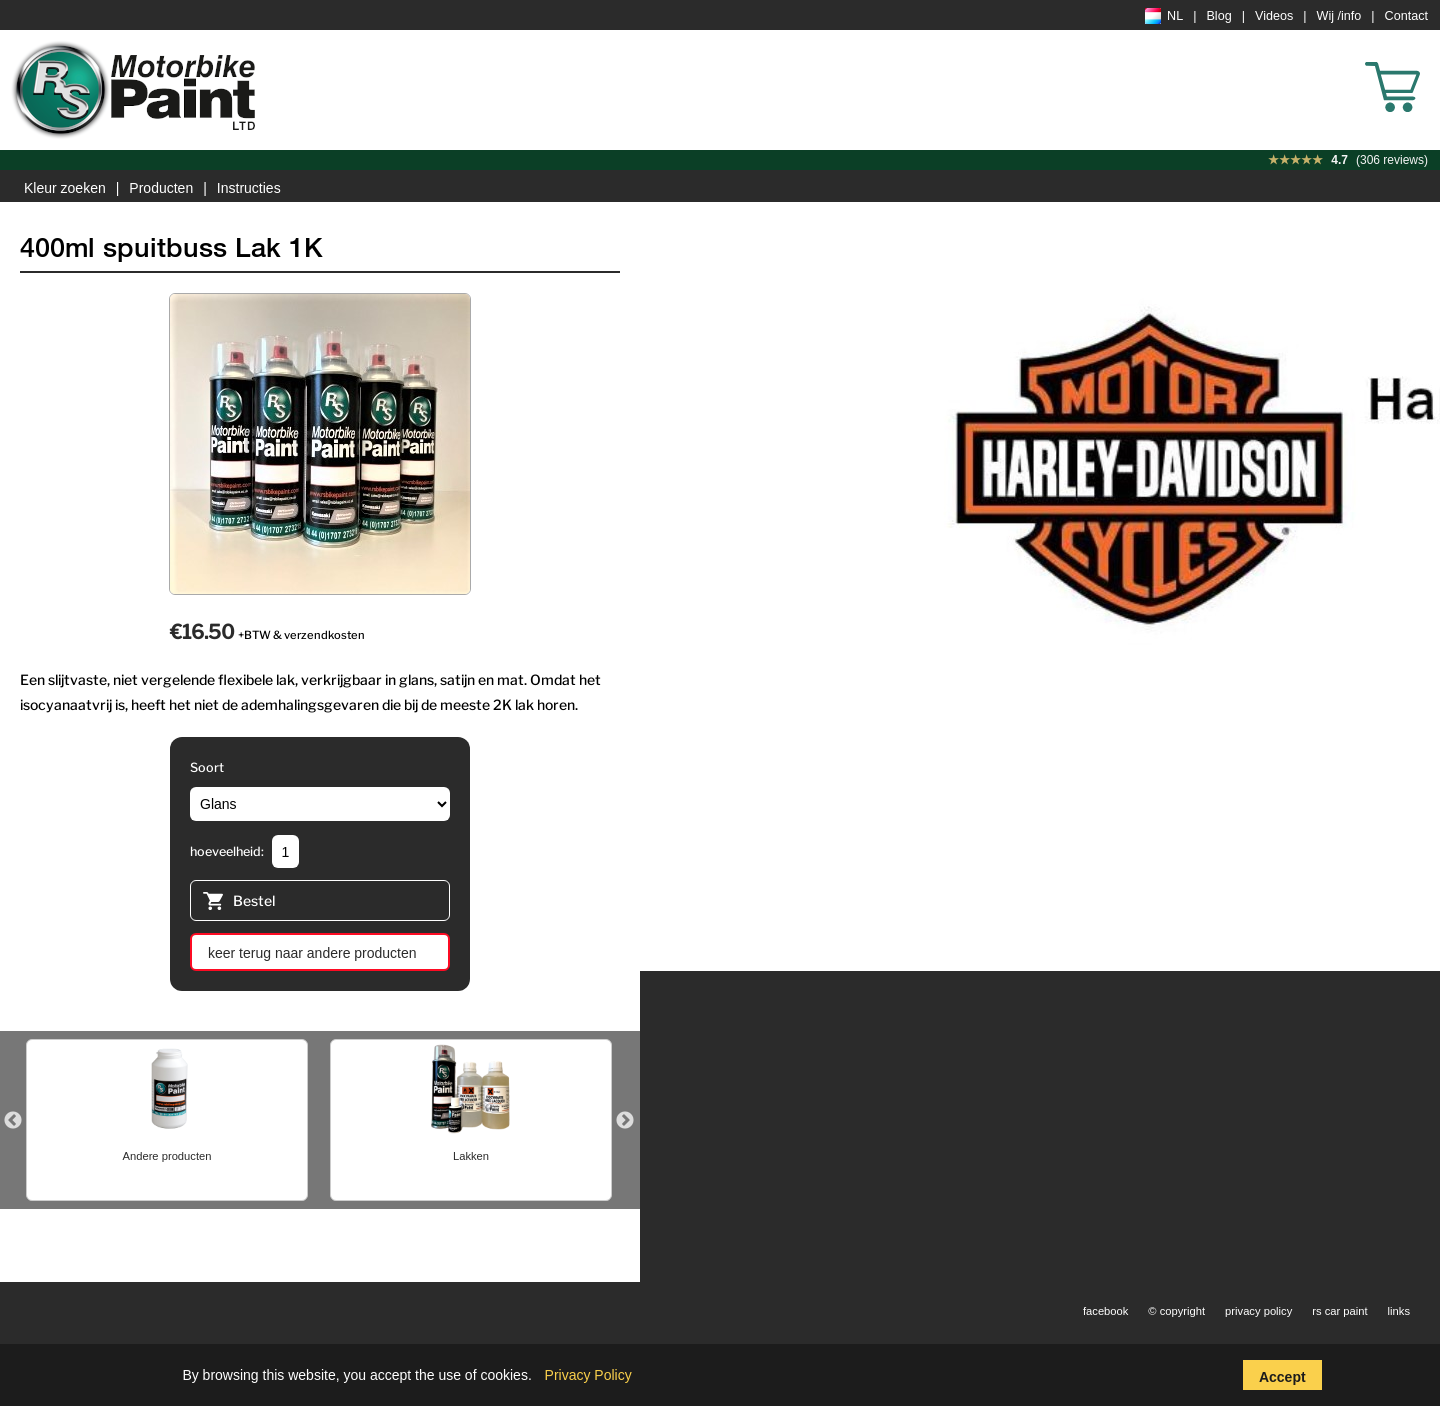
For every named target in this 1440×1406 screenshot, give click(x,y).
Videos (1274, 16)
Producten (161, 188)
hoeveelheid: (227, 851)
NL (1164, 16)
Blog (1218, 16)
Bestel (239, 903)
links (1399, 1311)
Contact (1406, 16)
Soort (207, 767)
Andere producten (167, 1156)
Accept (1282, 1377)
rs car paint (1339, 1311)
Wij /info (1339, 16)
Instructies (249, 188)
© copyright (1176, 1311)
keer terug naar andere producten (312, 953)
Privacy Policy (588, 1375)
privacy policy (1258, 1311)
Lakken (471, 1156)
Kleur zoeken (65, 188)
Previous (13, 1121)
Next (625, 1121)
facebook (1105, 1311)
